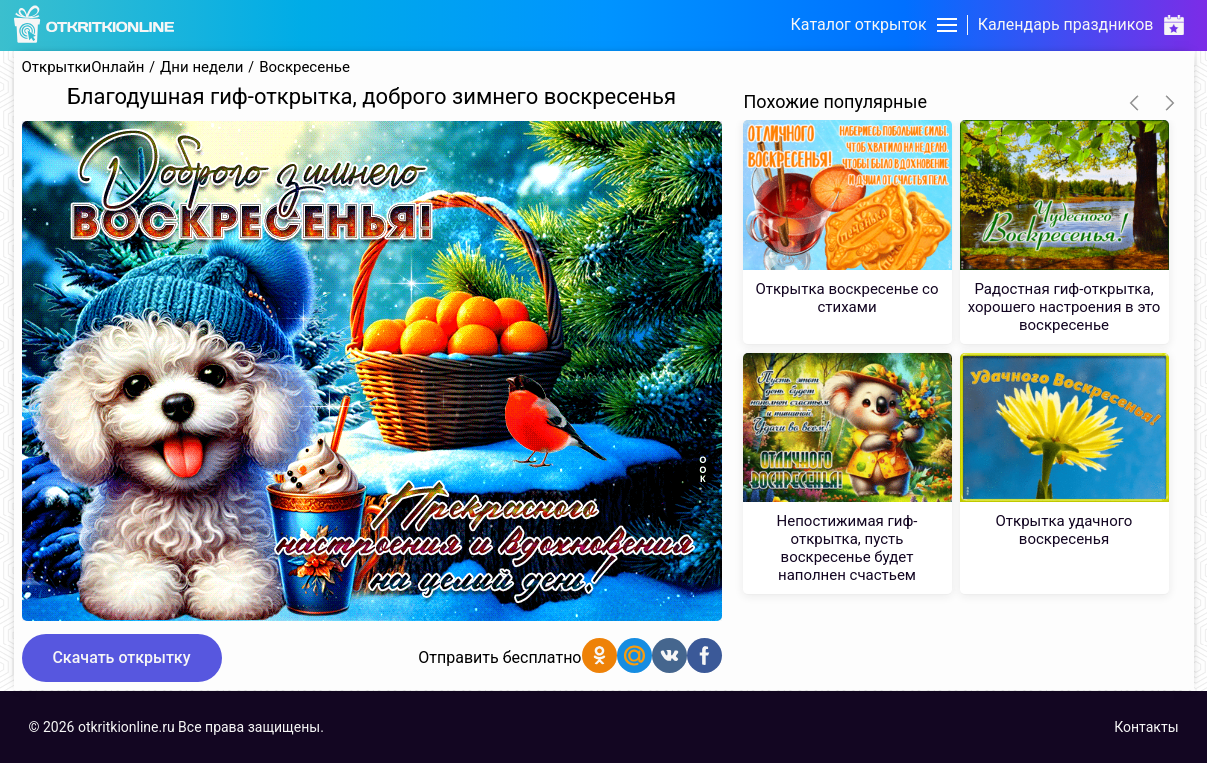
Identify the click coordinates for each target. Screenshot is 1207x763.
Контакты (1146, 727)
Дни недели (201, 67)
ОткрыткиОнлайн (83, 67)
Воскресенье (304, 67)
